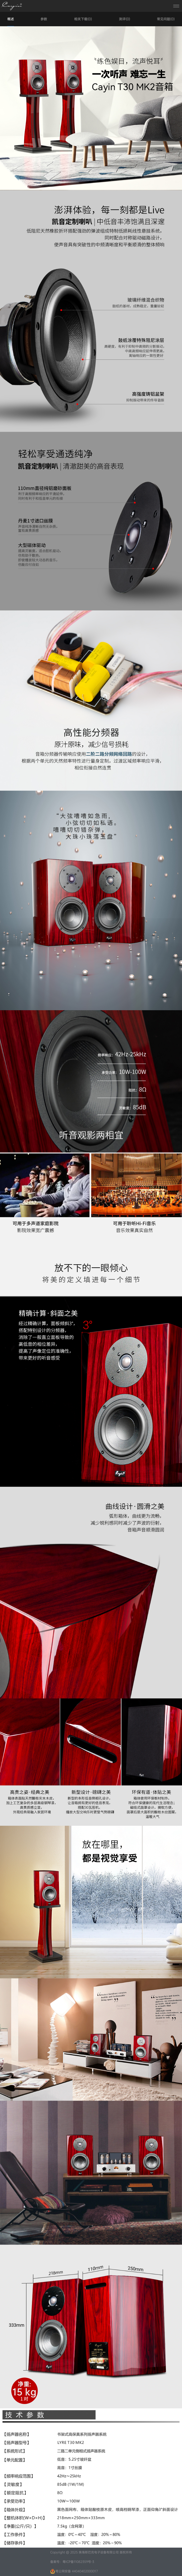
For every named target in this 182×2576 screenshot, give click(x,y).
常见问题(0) (166, 19)
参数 (44, 19)
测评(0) (124, 19)
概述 (10, 19)
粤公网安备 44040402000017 (74, 2571)
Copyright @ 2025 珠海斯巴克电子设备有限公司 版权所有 (91, 2552)
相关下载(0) (83, 19)
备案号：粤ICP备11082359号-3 (72, 2562)
